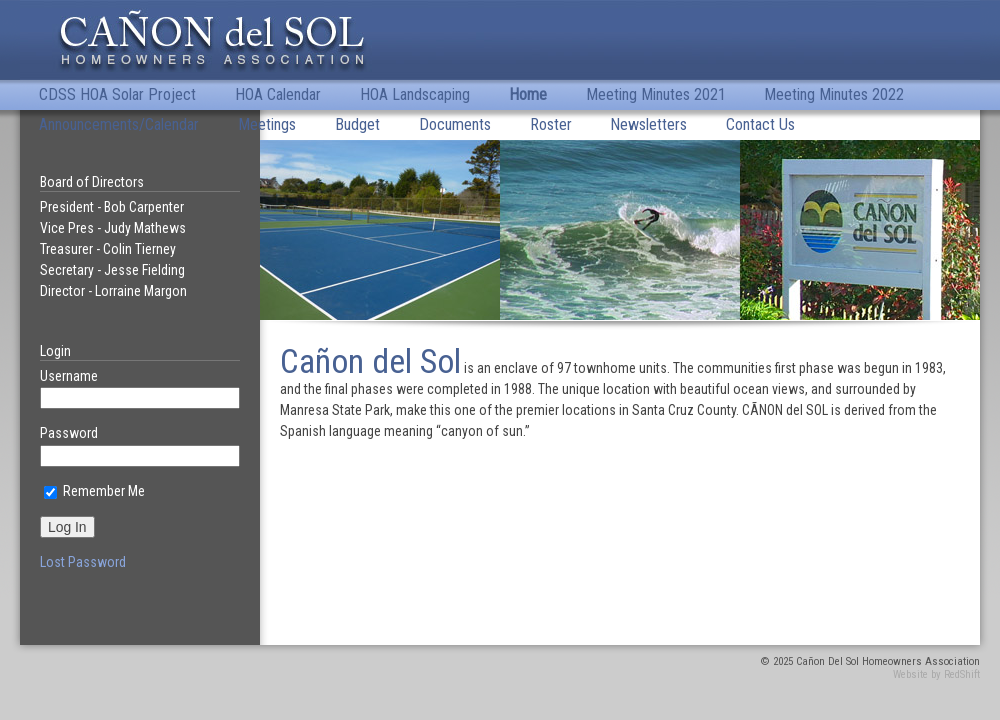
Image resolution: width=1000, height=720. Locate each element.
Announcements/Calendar (119, 124)
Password (69, 433)
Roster (551, 124)
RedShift (962, 674)
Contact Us (760, 124)
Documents (455, 124)
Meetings (267, 124)
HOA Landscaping (415, 94)
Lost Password (83, 562)
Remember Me (94, 491)
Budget (357, 124)
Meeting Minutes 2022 (834, 94)
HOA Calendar (278, 94)
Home (528, 94)
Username (69, 376)
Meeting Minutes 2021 (656, 94)
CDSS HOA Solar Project (117, 94)
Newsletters (648, 124)
